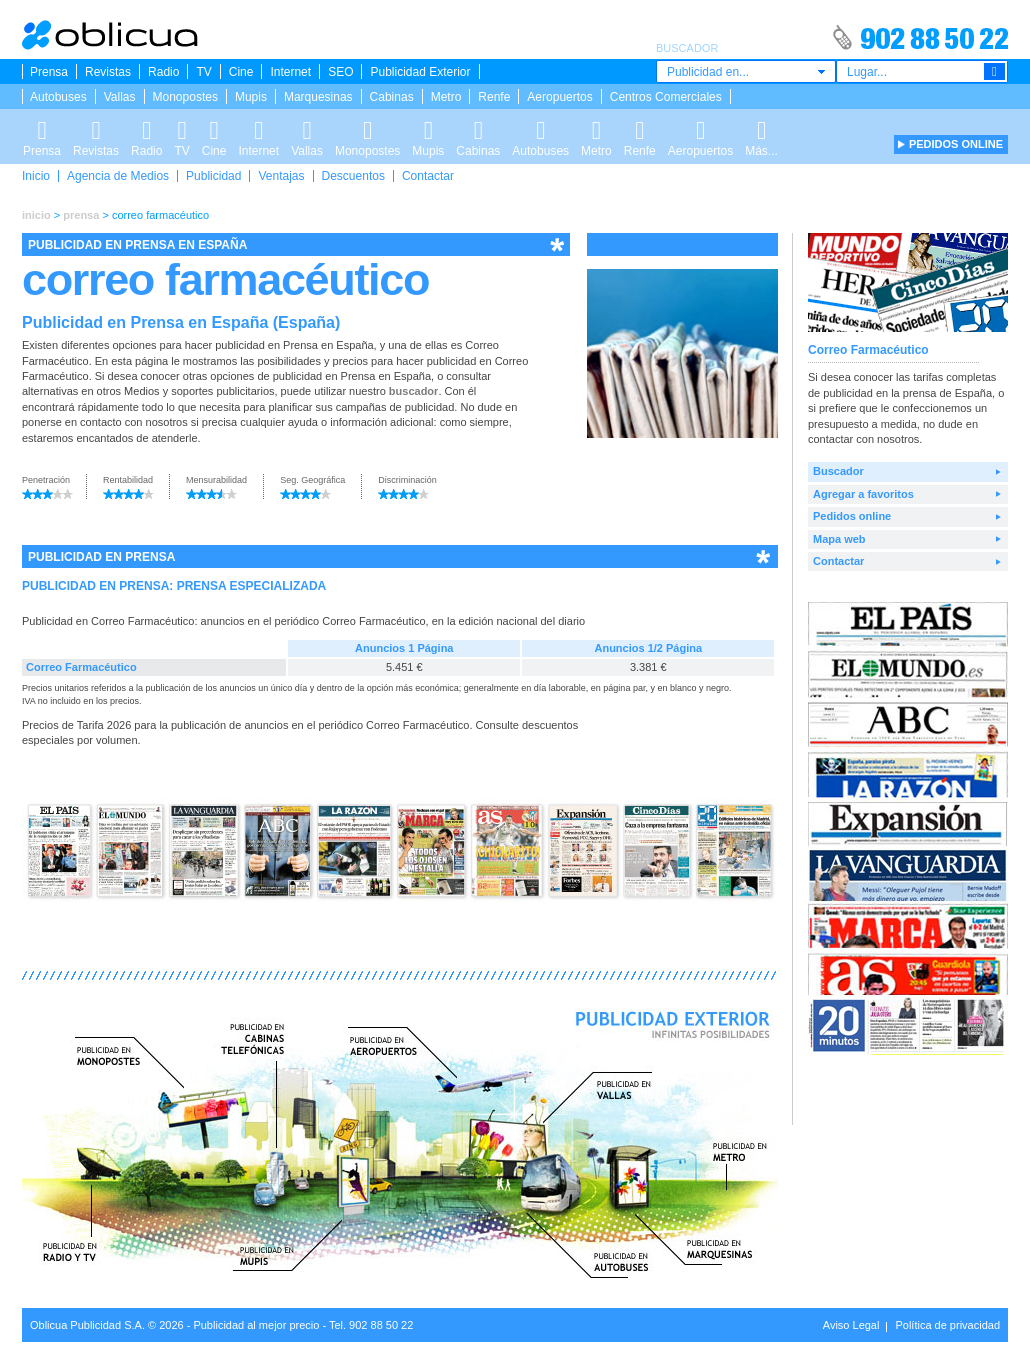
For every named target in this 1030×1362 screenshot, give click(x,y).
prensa (81, 215)
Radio (163, 72)
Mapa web (839, 539)
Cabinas (392, 97)
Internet (290, 72)
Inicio (36, 176)
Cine (241, 72)
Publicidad (213, 176)
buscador (414, 391)
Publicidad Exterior (420, 72)
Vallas (120, 97)
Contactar (428, 176)
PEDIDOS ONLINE (956, 144)
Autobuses (58, 97)
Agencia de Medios (118, 176)
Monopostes (185, 97)
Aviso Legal (851, 1325)
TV (203, 72)
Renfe (494, 97)
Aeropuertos (559, 97)
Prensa (49, 72)
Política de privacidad (947, 1325)
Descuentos (353, 176)
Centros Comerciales (666, 97)
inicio (36, 215)
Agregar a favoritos (863, 494)
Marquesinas (318, 97)
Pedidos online (852, 516)
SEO (340, 72)
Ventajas (281, 176)
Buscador (838, 471)
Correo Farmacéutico (81, 667)
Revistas (108, 72)
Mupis (251, 97)
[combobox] (746, 71)
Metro (446, 97)
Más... (761, 127)
